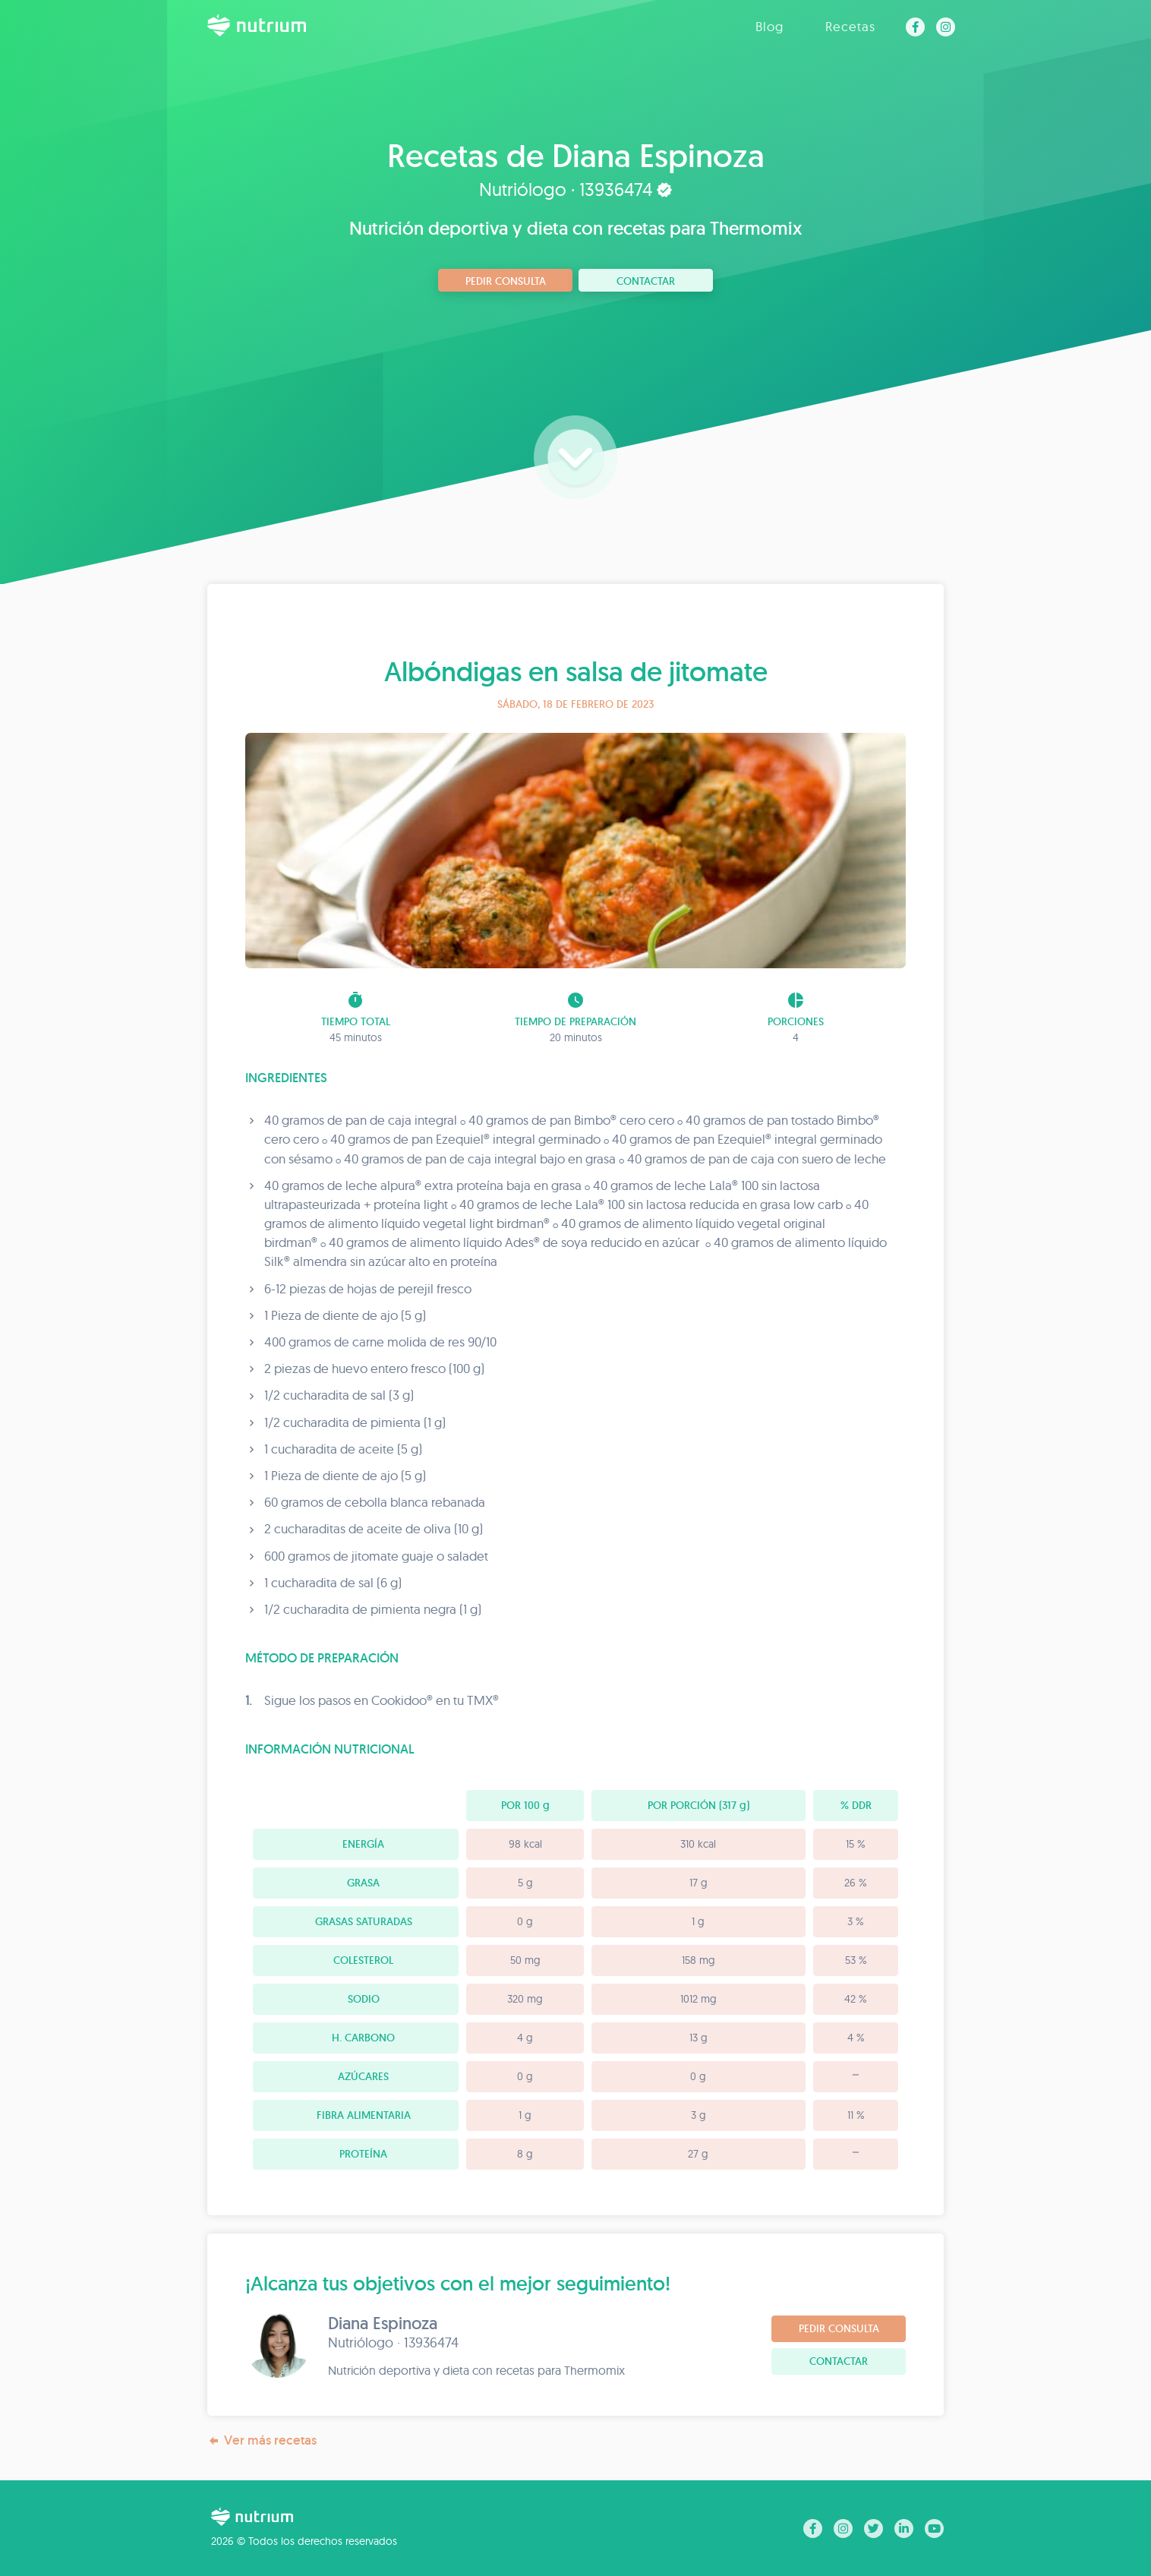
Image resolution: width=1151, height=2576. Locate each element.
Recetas (850, 26)
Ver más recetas (262, 2440)
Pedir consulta (505, 281)
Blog (769, 26)
